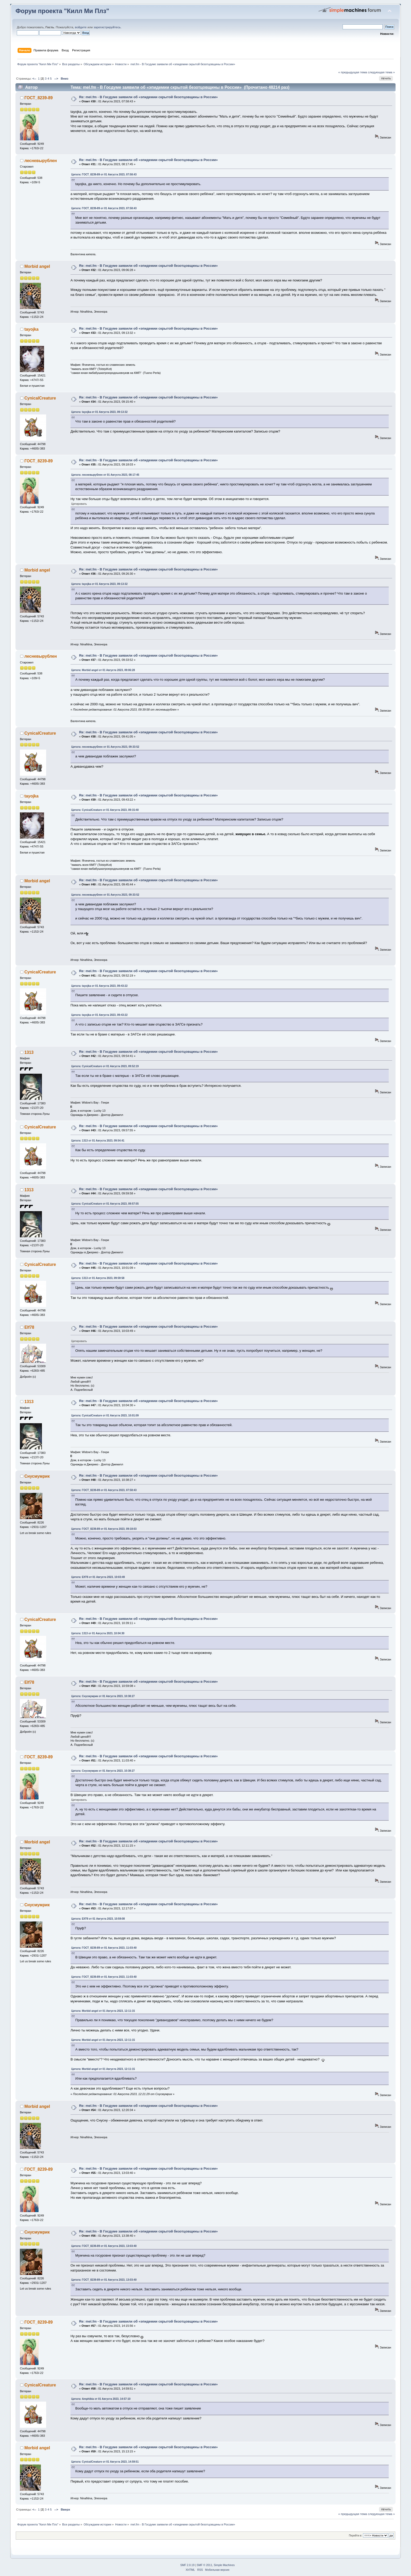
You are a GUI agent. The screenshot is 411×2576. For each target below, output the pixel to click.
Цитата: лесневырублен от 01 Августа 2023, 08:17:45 (105, 474)
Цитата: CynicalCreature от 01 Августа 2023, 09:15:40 (105, 809)
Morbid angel (37, 266)
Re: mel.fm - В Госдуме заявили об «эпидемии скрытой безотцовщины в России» (148, 97)
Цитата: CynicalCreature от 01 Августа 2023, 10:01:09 (105, 1415)
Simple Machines (224, 2565)
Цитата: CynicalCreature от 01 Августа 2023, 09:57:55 (105, 1203)
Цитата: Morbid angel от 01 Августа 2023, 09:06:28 (103, 670)
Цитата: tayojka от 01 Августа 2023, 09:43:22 (99, 985)
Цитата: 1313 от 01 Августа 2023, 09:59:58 (97, 1278)
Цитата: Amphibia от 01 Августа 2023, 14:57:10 (101, 2398)
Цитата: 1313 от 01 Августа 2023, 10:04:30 (97, 1633)
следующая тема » (381, 72)
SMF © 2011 (204, 2565)
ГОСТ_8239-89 (38, 98)
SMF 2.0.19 (187, 2565)
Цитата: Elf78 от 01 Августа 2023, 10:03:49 (98, 1577)
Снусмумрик (37, 1476)
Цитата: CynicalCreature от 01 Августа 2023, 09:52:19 (105, 1066)
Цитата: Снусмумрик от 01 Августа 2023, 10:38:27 (103, 1696)
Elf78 (29, 1327)
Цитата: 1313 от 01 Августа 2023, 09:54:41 (97, 1140)
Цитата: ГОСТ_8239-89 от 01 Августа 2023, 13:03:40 (104, 2246)
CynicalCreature (40, 398)
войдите (81, 27)
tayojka (31, 329)
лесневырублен (40, 160)
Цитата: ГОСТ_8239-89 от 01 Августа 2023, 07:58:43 (104, 174)
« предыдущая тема (352, 72)
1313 (29, 1052)
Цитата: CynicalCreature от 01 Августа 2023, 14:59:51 (105, 2461)
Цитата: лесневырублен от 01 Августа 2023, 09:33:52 (105, 746)
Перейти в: (355, 2535)
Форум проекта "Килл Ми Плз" (62, 11)
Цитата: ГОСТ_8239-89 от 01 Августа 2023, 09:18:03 (104, 1528)
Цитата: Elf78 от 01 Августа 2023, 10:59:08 (98, 1918)
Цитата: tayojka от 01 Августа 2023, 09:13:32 (99, 412)
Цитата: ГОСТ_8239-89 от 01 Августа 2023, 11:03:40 (104, 1947)
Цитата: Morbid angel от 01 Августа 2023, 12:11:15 (103, 2010)
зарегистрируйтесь (107, 27)
